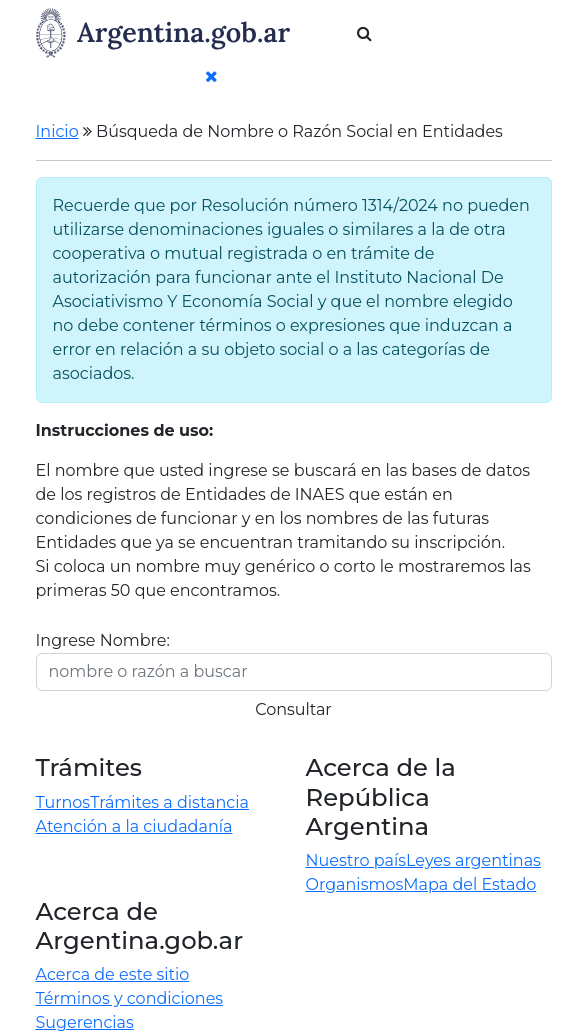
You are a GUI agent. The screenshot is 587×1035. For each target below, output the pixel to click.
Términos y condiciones (130, 998)
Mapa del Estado (469, 884)
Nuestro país (356, 860)
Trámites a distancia (169, 802)
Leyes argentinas (473, 860)
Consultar (293, 709)
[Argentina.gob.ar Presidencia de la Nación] (165, 31)
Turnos (63, 802)
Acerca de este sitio (113, 974)
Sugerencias (85, 1022)
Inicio (57, 131)
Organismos (355, 884)
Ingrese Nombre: (103, 640)
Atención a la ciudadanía (134, 826)
